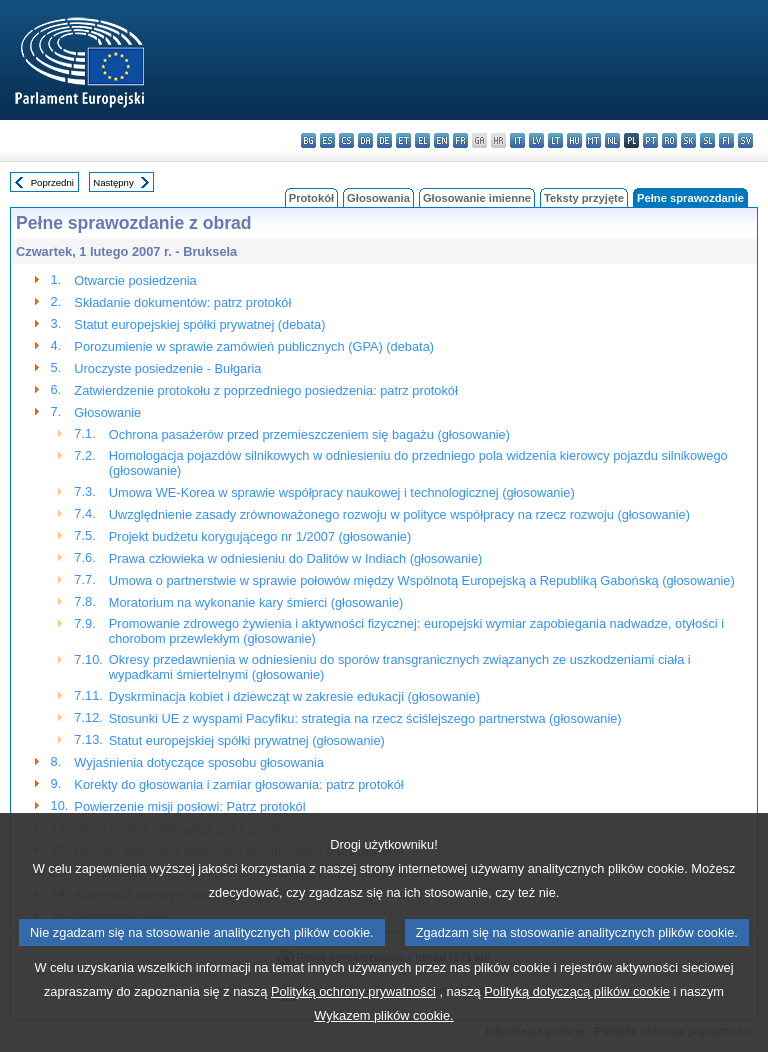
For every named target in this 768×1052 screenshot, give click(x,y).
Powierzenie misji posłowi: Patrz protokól (189, 806)
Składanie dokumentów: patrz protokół (182, 302)
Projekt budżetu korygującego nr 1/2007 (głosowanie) (260, 536)
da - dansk (365, 140)
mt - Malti (593, 140)
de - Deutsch (384, 140)
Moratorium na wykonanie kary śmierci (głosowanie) (256, 602)
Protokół (311, 198)
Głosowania (378, 198)
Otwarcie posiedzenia (135, 280)
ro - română (669, 140)
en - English (441, 140)
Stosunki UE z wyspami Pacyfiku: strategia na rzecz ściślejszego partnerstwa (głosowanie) (365, 718)
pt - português (650, 140)
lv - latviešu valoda (536, 140)
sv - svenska (745, 140)
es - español (327, 140)
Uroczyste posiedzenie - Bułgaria (167, 368)
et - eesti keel (403, 140)
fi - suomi (726, 140)
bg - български (308, 140)
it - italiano (517, 140)
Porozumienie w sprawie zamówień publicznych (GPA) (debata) (254, 346)
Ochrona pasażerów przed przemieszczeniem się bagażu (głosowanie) (309, 434)
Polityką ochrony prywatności (353, 1025)
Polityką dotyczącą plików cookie (577, 1025)
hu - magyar (574, 140)
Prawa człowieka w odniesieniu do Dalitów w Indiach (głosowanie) (295, 558)
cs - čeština (346, 140)
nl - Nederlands (612, 140)
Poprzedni (52, 182)
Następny (113, 182)
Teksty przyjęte (584, 198)
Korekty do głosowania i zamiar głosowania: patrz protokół (238, 784)
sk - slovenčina (688, 140)
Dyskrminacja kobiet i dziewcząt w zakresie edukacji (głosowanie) (294, 696)
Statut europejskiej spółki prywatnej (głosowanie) (247, 740)
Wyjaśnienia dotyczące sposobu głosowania (199, 762)
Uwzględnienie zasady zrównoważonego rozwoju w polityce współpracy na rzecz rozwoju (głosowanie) (399, 514)
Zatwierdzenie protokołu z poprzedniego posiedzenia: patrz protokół (265, 390)
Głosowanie (107, 412)
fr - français (460, 140)
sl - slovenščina (707, 140)
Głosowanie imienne (477, 198)
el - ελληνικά (422, 140)
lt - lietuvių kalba (555, 140)
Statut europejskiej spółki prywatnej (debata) (199, 324)
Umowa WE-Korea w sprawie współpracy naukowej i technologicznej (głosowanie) (342, 492)
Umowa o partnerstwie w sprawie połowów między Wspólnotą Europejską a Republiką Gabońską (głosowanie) (422, 580)
